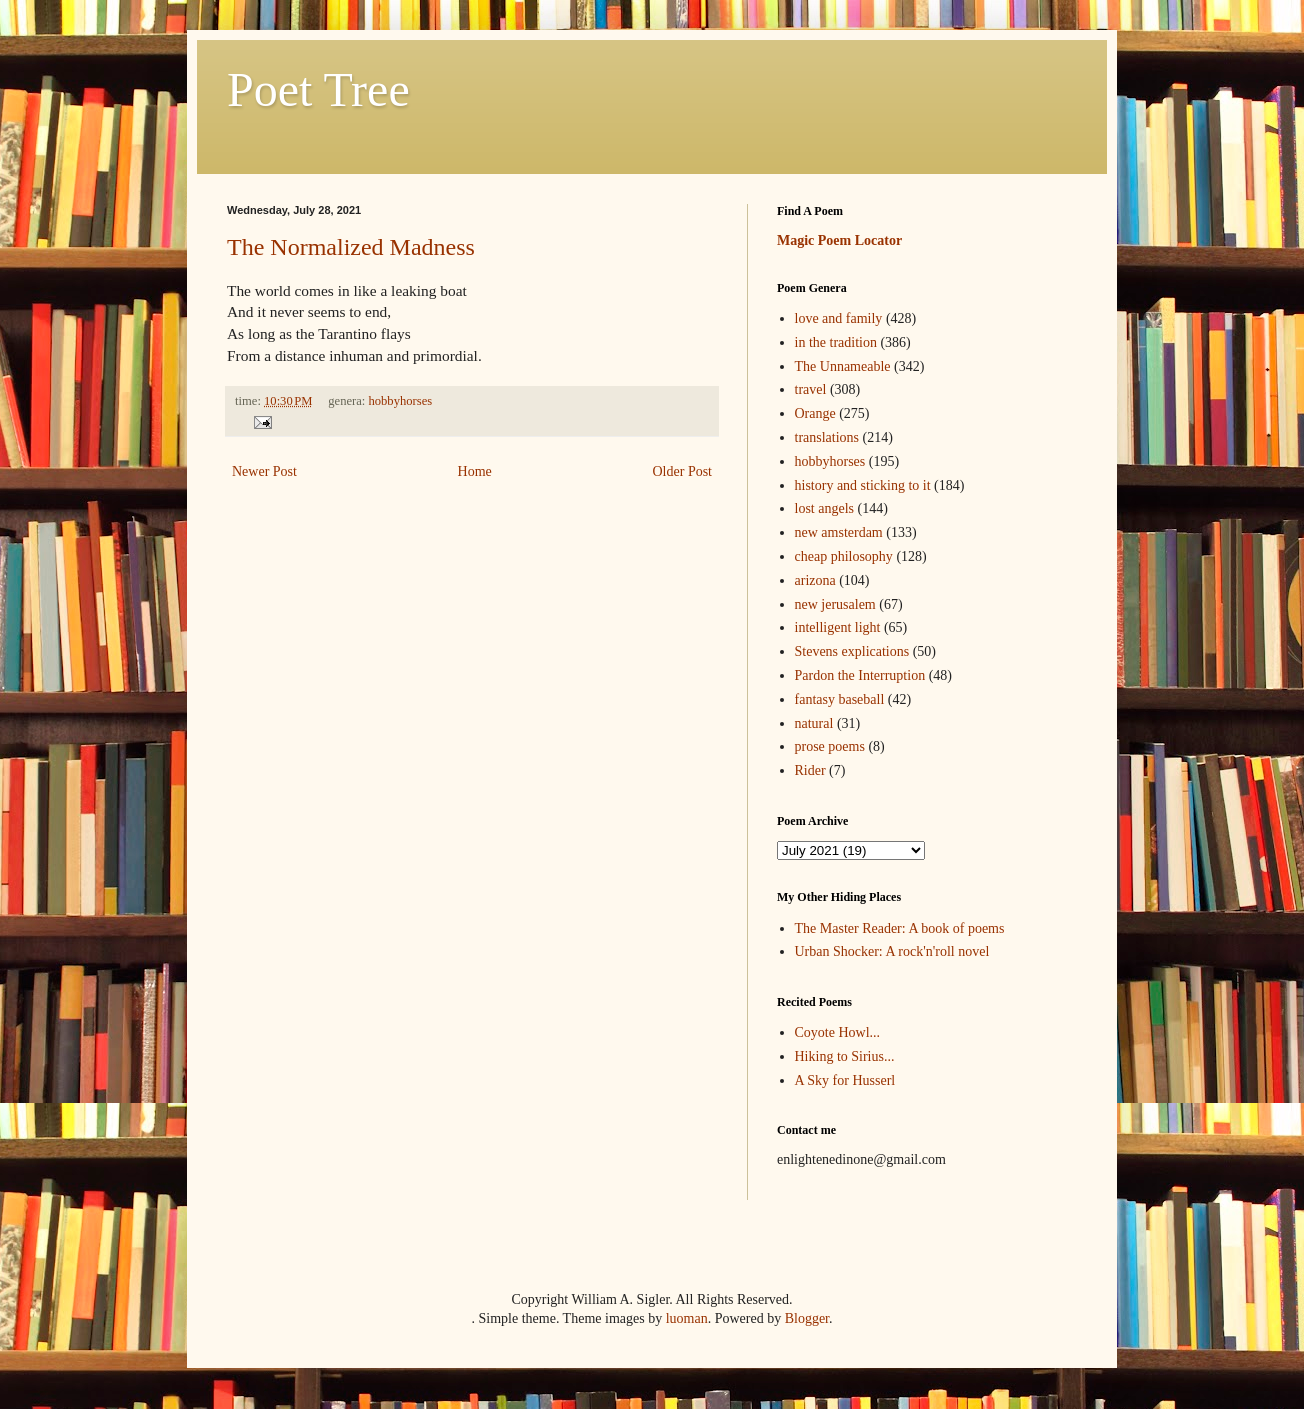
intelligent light (838, 627)
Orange (815, 413)
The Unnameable (843, 366)
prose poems (830, 746)
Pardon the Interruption (860, 675)
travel (811, 389)
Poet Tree (318, 89)
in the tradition (836, 342)
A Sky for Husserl (845, 1080)
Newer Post (264, 471)
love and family (839, 318)
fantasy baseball (840, 699)
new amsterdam (839, 532)
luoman (687, 1318)
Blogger (807, 1318)
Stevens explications (852, 651)
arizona (815, 580)
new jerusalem (835, 604)
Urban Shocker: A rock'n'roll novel (892, 951)
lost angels (825, 508)
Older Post (683, 471)
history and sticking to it (863, 485)
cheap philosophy (844, 556)
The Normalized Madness (351, 247)
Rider (810, 770)
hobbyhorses (400, 401)
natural (814, 723)
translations (827, 437)
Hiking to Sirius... (845, 1056)
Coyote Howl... (838, 1032)
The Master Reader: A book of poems (900, 928)
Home (475, 471)
